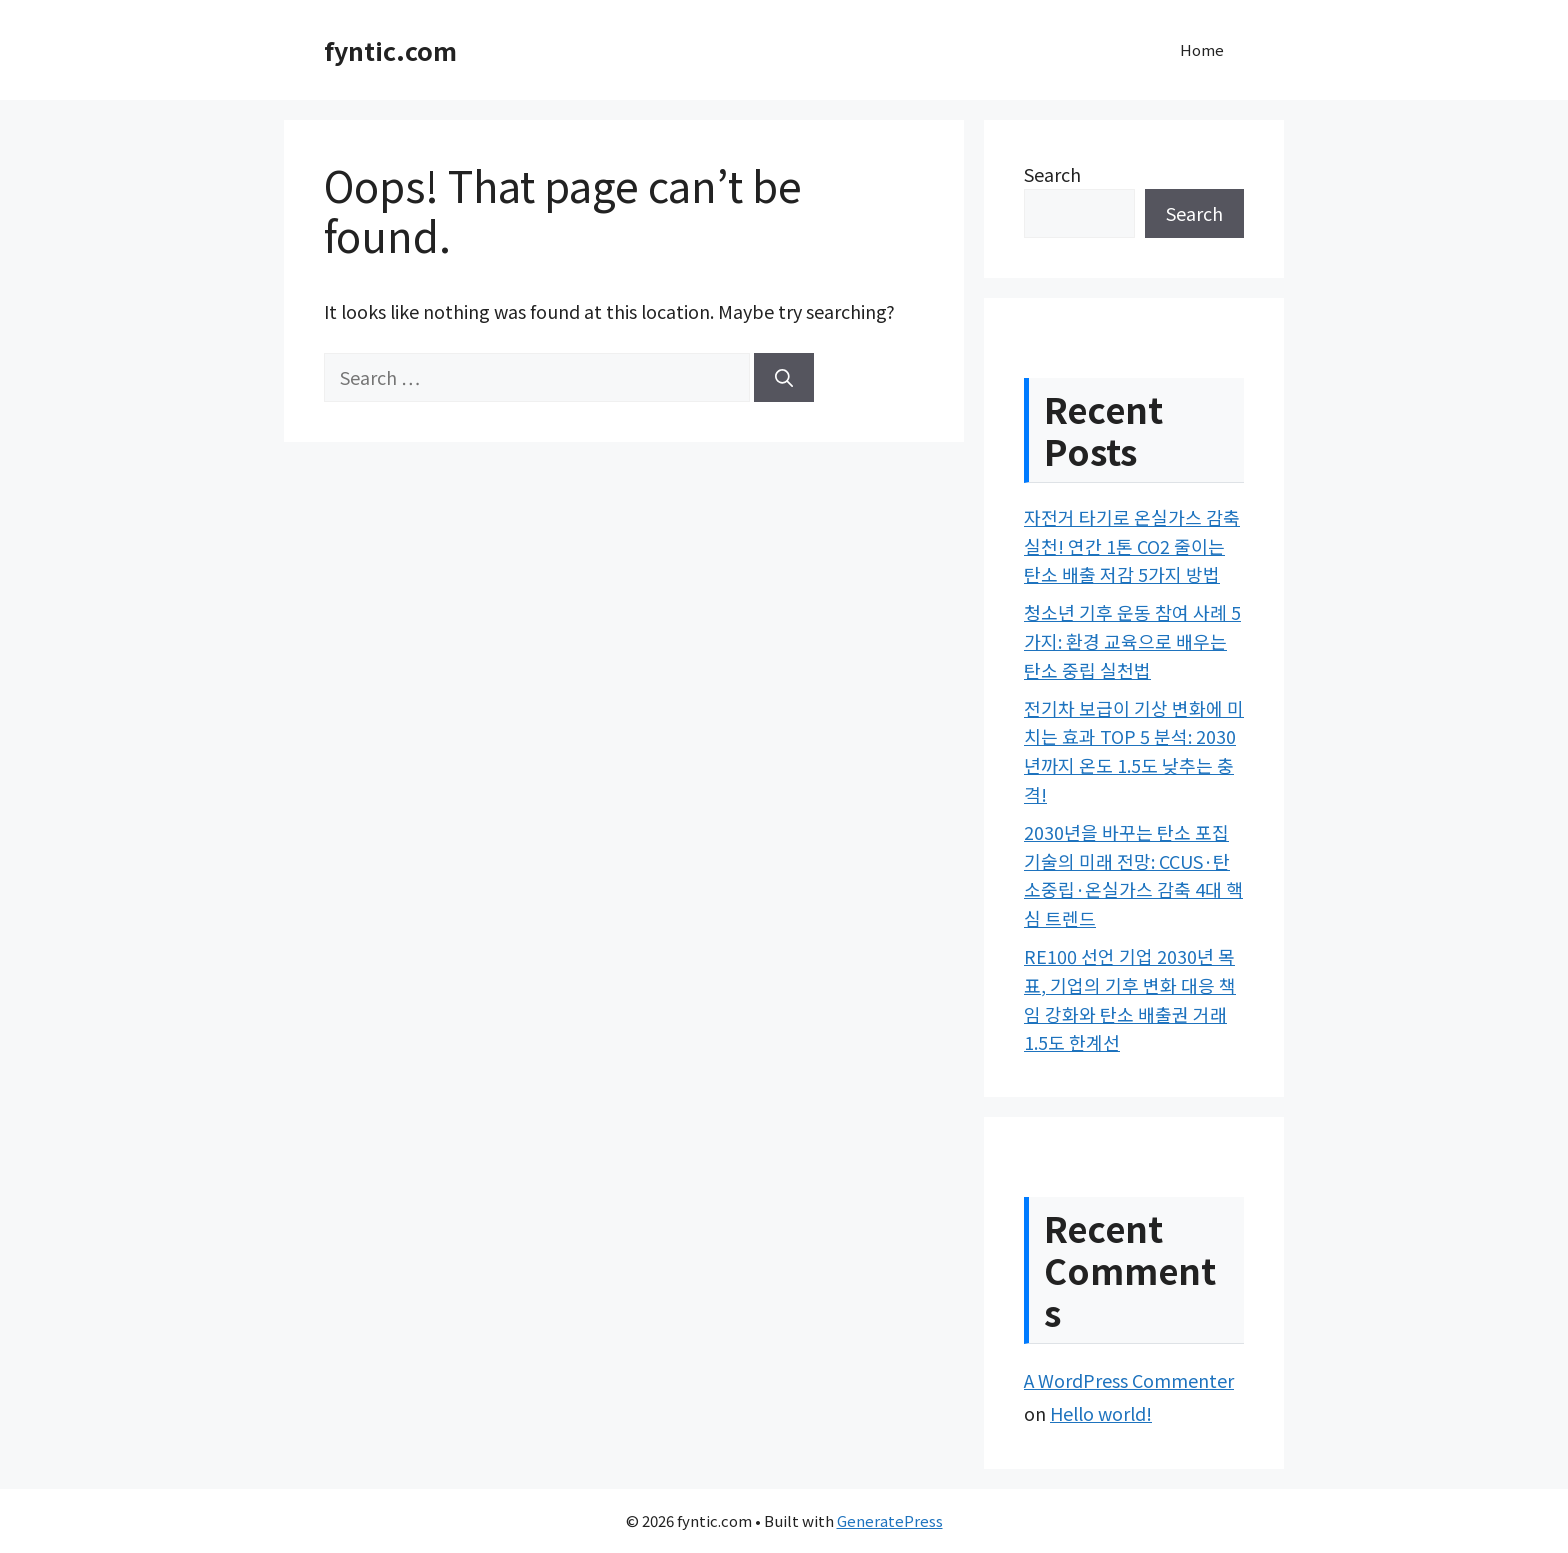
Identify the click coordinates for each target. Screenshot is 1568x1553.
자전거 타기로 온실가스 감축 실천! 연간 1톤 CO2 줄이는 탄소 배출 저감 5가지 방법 (1132, 546)
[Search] (784, 377)
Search (1052, 174)
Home (1202, 49)
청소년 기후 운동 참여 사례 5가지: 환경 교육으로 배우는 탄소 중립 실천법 (1132, 641)
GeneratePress (890, 1520)
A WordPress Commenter (1129, 1380)
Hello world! (1101, 1413)
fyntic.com (390, 50)
